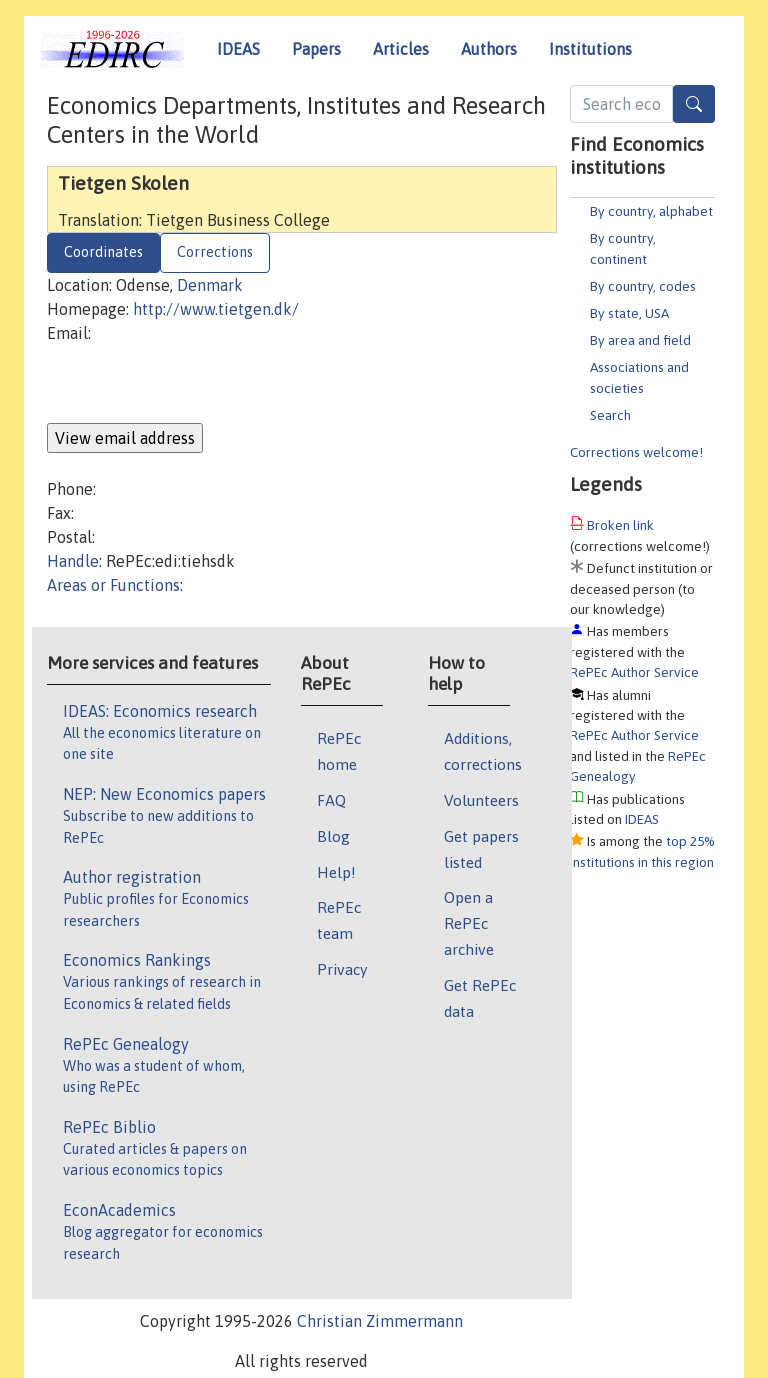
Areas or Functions (113, 585)
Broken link (620, 525)
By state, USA (629, 313)
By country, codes (643, 286)
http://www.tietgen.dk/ (216, 309)
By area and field (640, 340)
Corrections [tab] (215, 252)
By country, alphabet (651, 211)
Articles (401, 49)
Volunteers (481, 800)
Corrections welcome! (636, 452)
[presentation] (199, 384)
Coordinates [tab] (103, 252)
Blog (333, 836)
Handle (73, 561)
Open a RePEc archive (469, 923)
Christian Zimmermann (380, 1321)
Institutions (590, 49)
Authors (489, 49)
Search (610, 415)
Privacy (342, 969)
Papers (316, 49)
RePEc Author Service (634, 672)
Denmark (210, 285)
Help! (336, 872)
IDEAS (238, 49)
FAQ (331, 800)
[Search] (694, 104)
